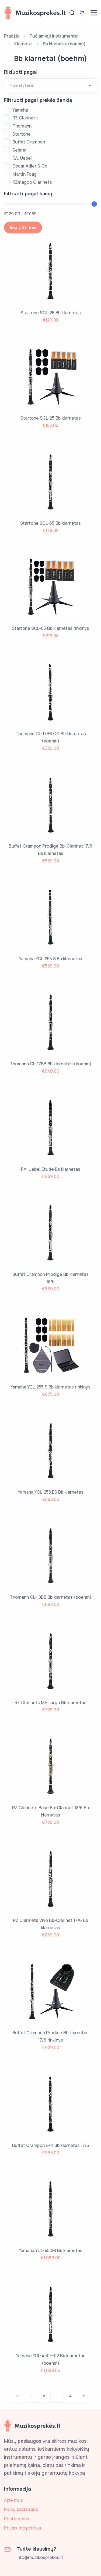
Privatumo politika (22, 2528)
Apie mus (13, 2500)
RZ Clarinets (25, 118)
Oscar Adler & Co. (30, 166)
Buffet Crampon (28, 142)
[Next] (83, 2396)
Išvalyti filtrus (23, 227)
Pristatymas (16, 2519)
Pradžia (11, 36)
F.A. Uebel (22, 158)
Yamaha (20, 110)
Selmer (19, 150)
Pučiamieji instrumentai (54, 36)
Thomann (22, 126)
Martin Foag (24, 174)
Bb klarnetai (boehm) (64, 44)
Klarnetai (23, 44)
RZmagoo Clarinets (32, 182)
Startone (21, 134)
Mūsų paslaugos (21, 2509)
